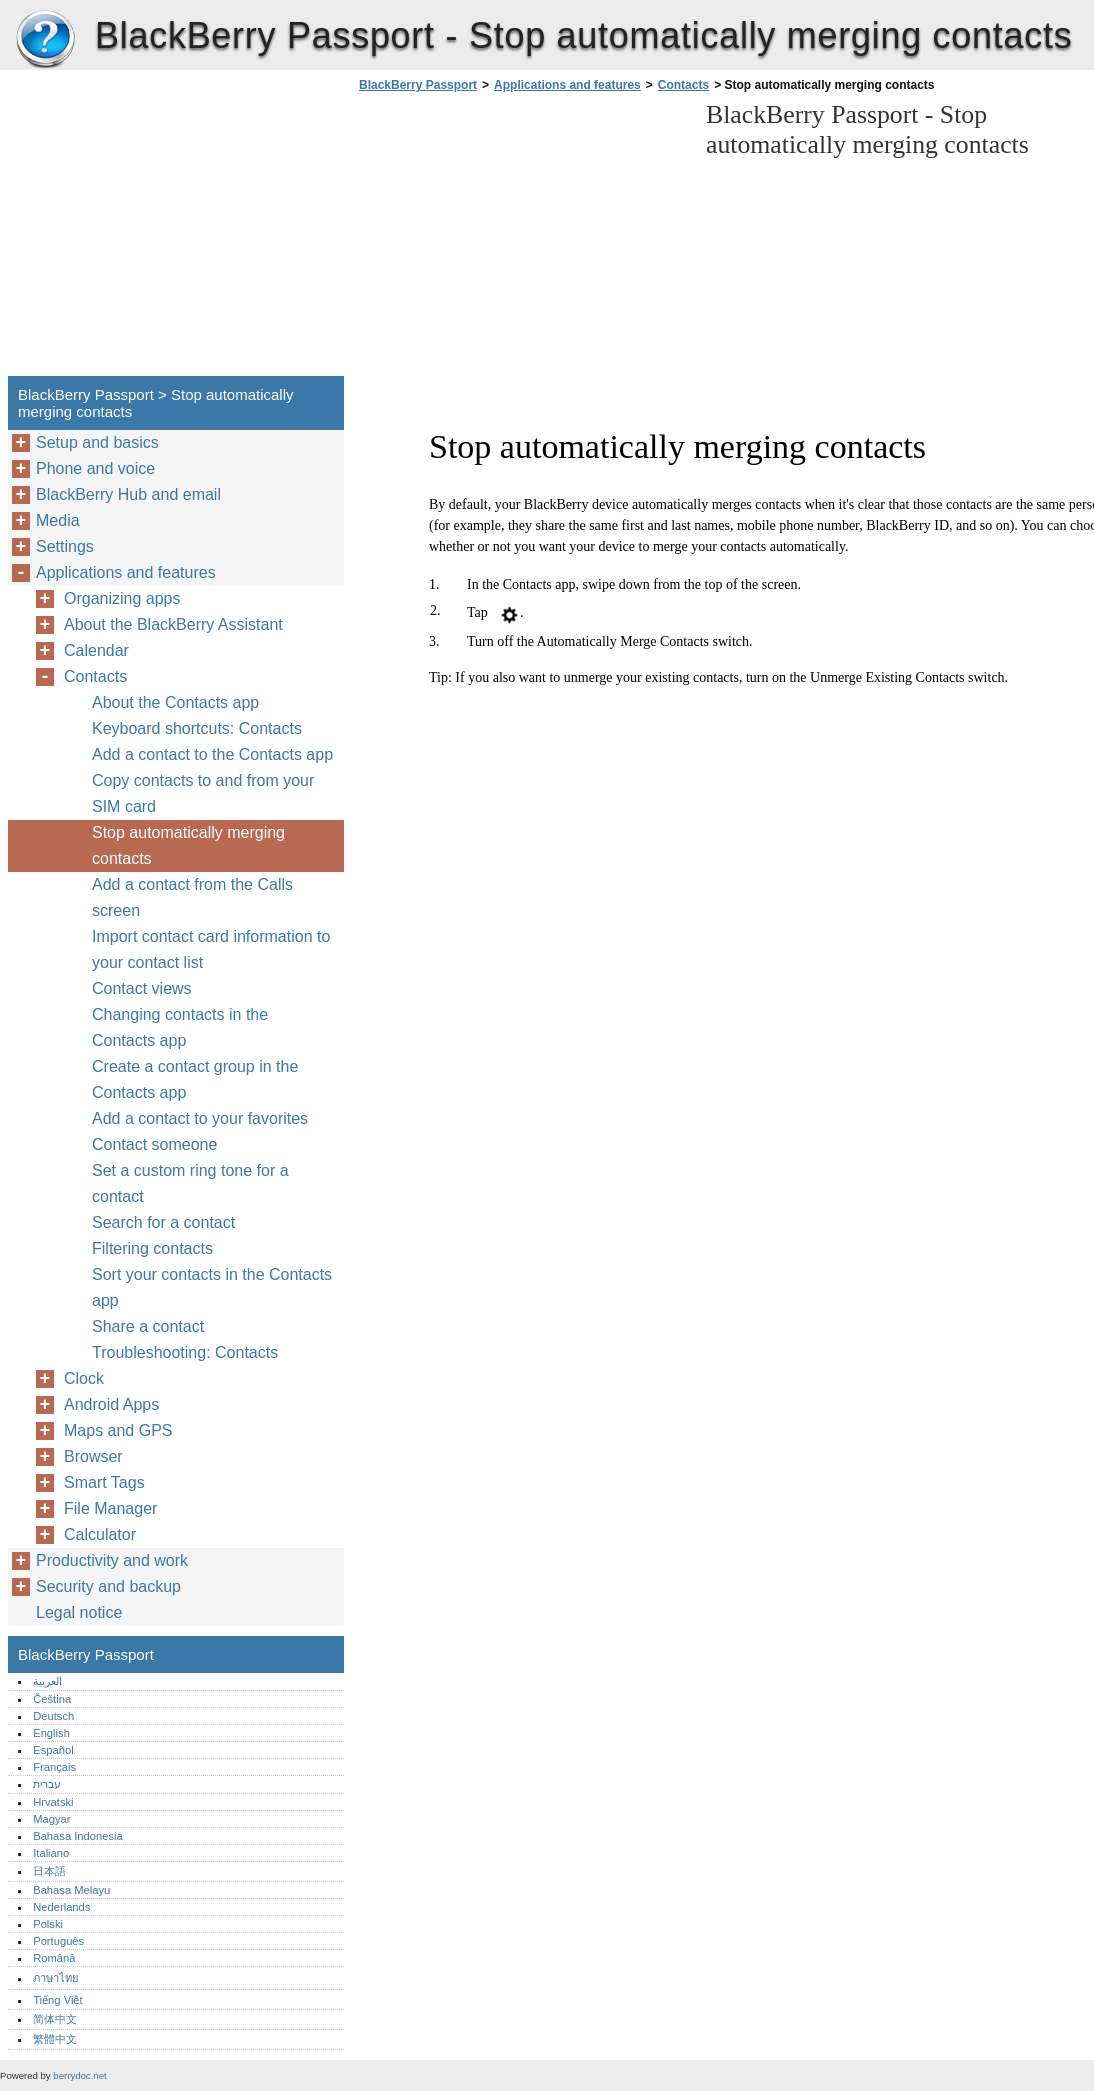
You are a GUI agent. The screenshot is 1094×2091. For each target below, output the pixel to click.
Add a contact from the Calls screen (192, 897)
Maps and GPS (118, 1430)
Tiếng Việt (57, 2000)
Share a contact (148, 1326)
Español (53, 1750)
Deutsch (53, 1716)
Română (54, 1958)
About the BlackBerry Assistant (173, 624)
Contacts (683, 85)
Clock (84, 1378)
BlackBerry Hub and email (128, 494)
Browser (93, 1456)
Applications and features (567, 85)
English (51, 1733)
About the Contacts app (175, 702)
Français (54, 1767)
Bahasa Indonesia (78, 1836)
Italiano (51, 1853)
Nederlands (61, 1907)
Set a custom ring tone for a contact (190, 1183)
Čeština (52, 1699)
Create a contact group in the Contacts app (195, 1079)
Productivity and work (112, 1560)
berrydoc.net (79, 2075)
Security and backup (108, 1586)
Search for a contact (163, 1222)
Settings (65, 546)
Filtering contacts (152, 1248)
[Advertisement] (522, 240)
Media (58, 520)
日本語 (49, 1871)
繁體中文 (55, 2039)
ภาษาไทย (56, 1978)
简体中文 (55, 2019)
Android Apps (111, 1404)
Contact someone (154, 1144)
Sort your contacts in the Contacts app (212, 1287)
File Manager (110, 1508)
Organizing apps (122, 598)
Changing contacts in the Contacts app (180, 1027)
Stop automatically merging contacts (188, 845)
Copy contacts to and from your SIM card (203, 793)
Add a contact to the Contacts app (212, 754)
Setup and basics (97, 442)
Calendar (96, 650)
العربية (47, 1681)
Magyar (51, 1819)
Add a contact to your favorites (200, 1118)
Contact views (142, 988)
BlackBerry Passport (45, 40)
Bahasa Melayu (71, 1890)
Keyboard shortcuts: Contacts (197, 728)
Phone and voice (95, 468)
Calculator (100, 1534)
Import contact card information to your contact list (211, 949)
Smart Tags (104, 1482)
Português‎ (58, 1941)
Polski (48, 1924)
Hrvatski (53, 1802)
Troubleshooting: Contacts (185, 1352)
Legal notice (79, 1612)
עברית (47, 1784)
